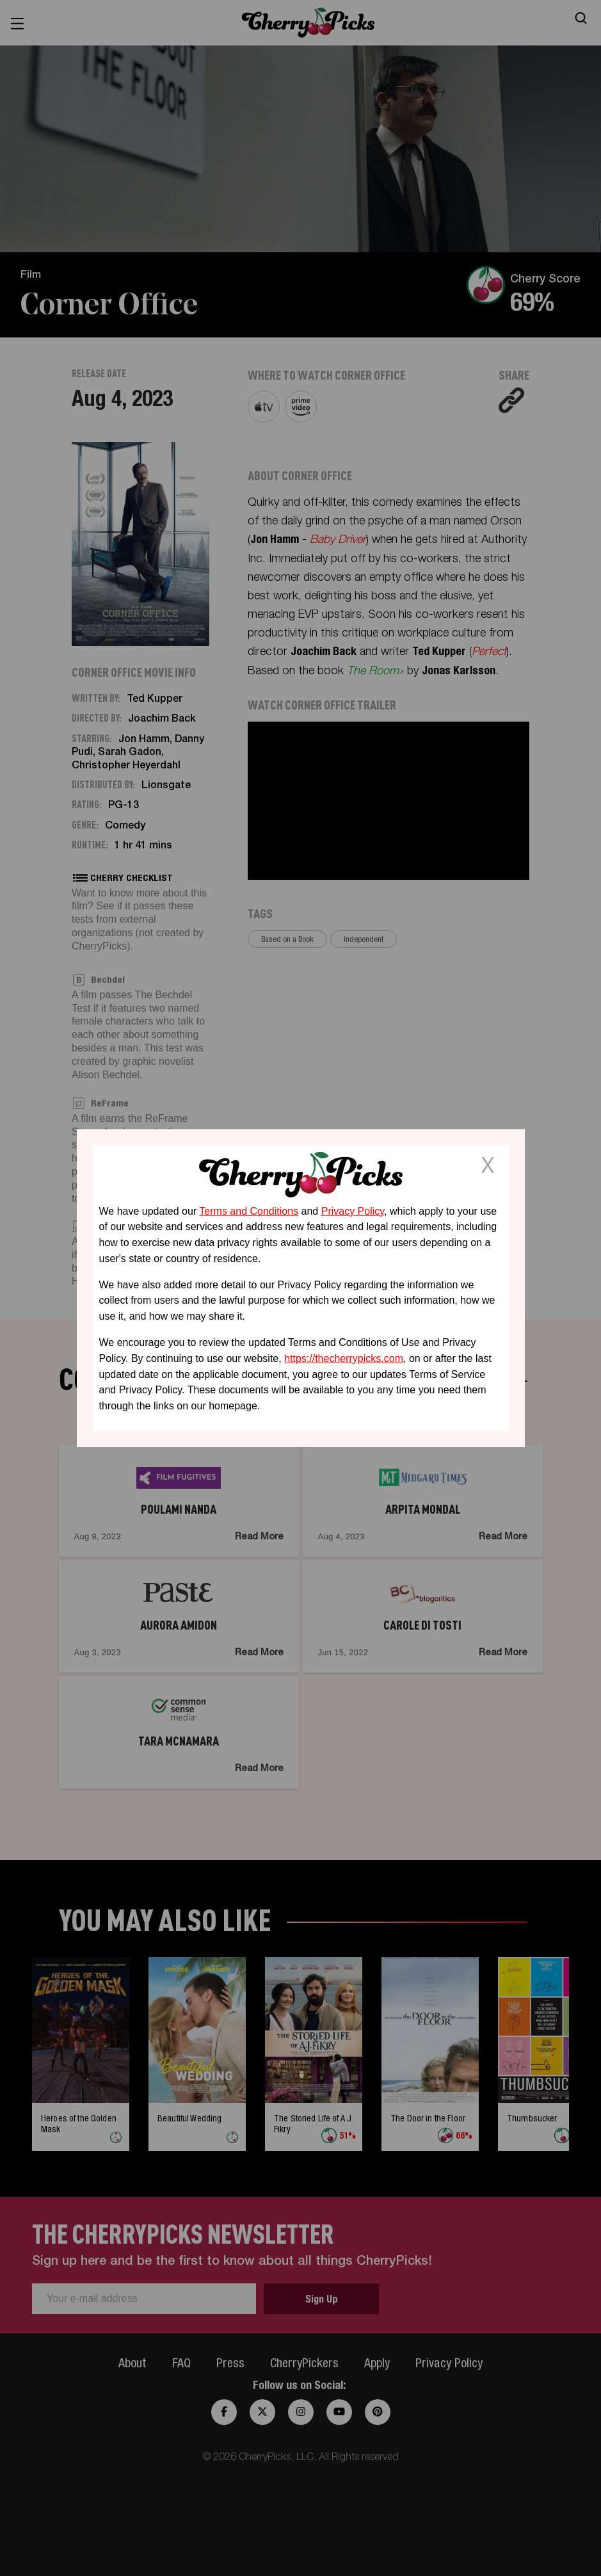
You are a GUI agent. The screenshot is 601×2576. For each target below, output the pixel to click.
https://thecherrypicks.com (343, 1358)
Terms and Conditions (248, 1210)
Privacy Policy (352, 1210)
